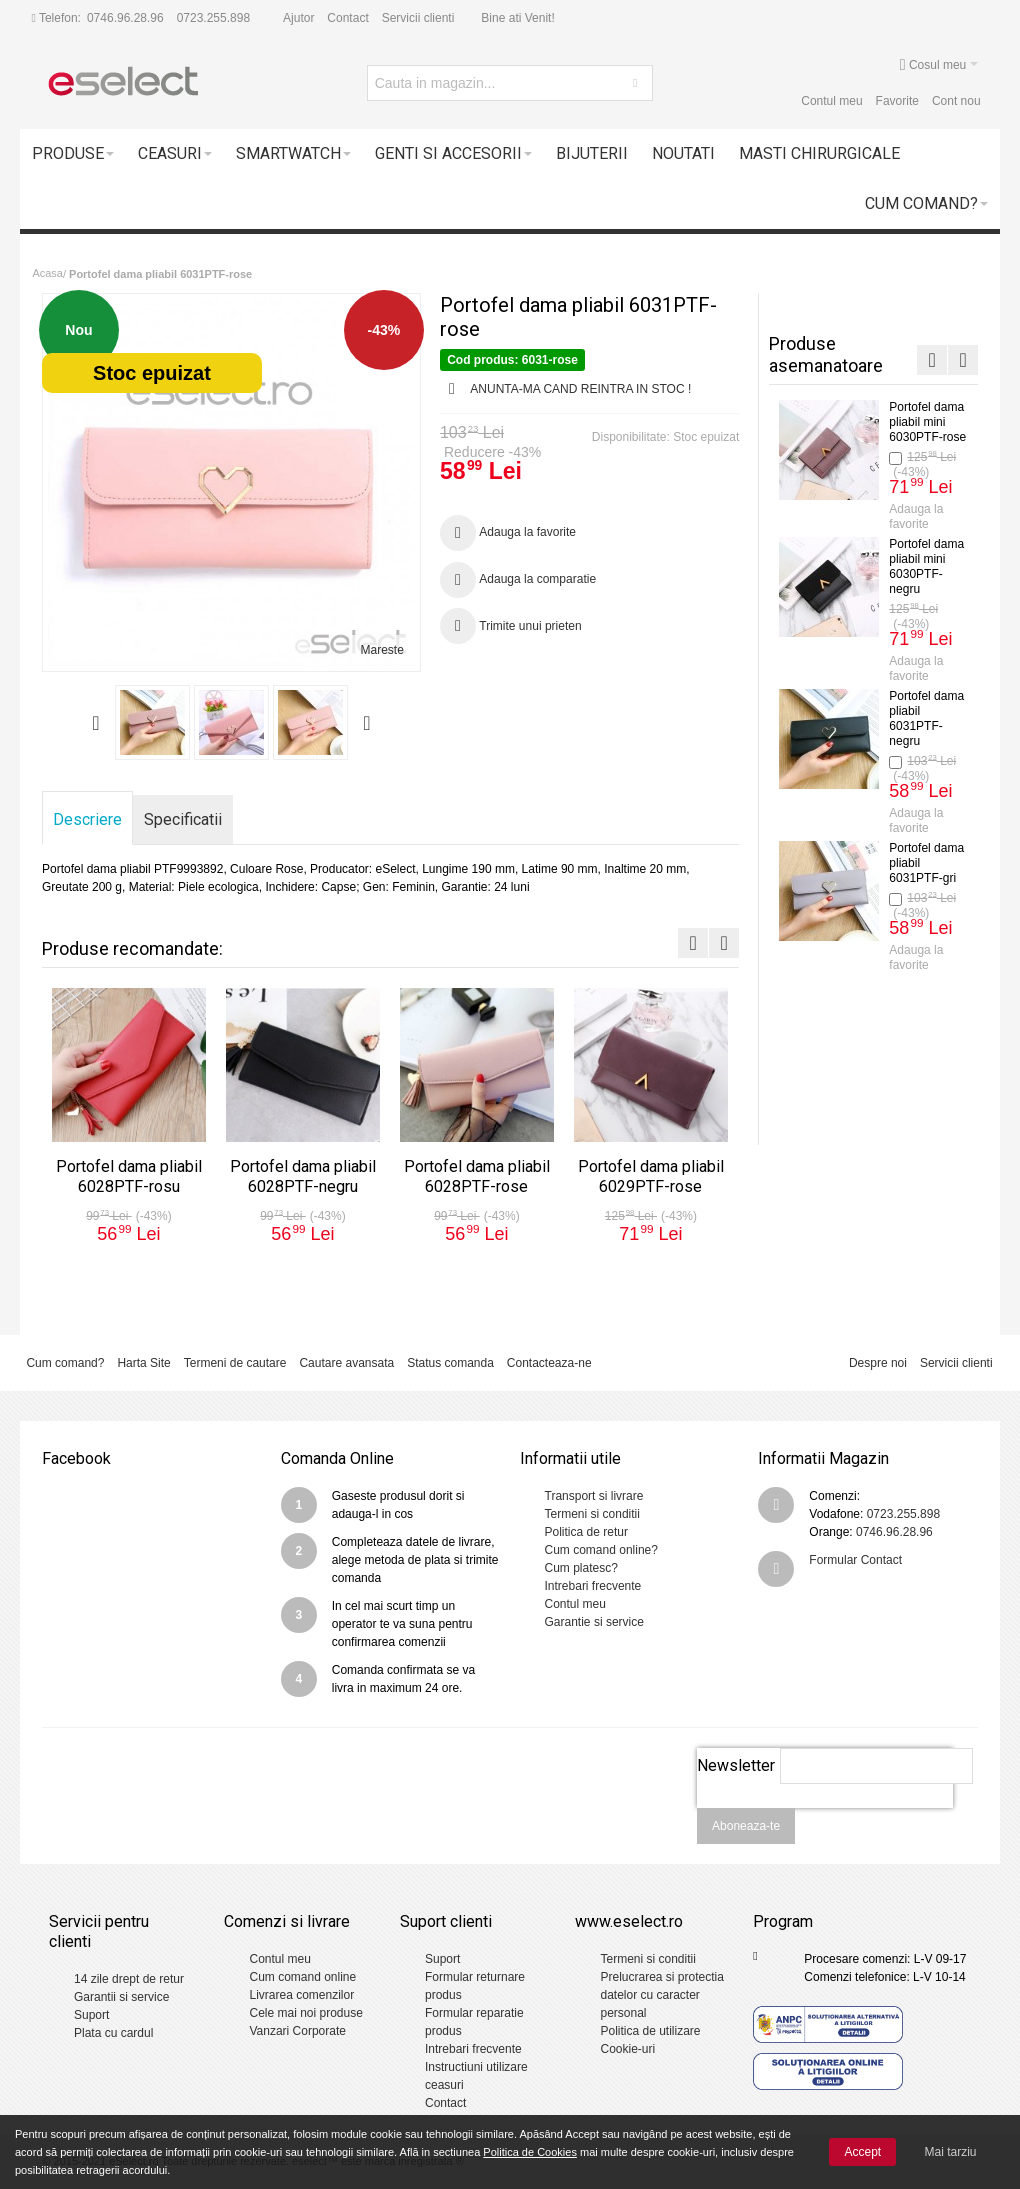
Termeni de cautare (235, 1363)
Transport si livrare (594, 1496)
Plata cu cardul (113, 2033)
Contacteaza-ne (549, 1363)
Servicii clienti (418, 18)
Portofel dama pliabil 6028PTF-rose (477, 1176)
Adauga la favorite (916, 516)
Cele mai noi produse (305, 2013)
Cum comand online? (601, 1550)
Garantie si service (594, 1622)
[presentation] (825, 1819)
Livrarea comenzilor (301, 1995)
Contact (347, 18)
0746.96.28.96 (125, 18)
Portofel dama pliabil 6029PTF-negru (926, 992)
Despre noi (878, 1363)
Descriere (87, 819)
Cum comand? (65, 1363)
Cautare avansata (346, 1363)
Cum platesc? (581, 1568)
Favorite (897, 101)
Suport (91, 2015)
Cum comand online (302, 1977)
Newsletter (736, 1765)
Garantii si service (121, 1997)
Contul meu (831, 101)
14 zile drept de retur (129, 1979)
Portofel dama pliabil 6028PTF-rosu (129, 1176)
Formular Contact (855, 1560)
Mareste (382, 650)
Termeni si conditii (592, 1514)
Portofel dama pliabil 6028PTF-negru (926, 566)
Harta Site (143, 1363)
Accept (862, 2152)
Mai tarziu (951, 2152)
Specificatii (183, 819)
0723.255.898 (213, 18)
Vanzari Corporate (297, 2031)
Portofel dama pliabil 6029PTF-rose (651, 1176)
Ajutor (298, 18)
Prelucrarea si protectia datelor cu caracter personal (661, 1995)
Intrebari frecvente (593, 1586)
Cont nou (956, 101)
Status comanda (450, 1363)
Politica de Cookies (530, 2152)
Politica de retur (586, 1532)
